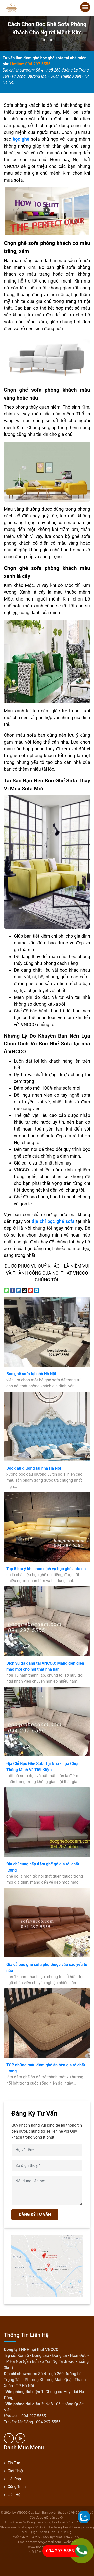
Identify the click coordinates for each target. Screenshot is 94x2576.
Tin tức (47, 39)
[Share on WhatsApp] (6, 1290)
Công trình (17, 2486)
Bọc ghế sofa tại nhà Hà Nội (31, 1373)
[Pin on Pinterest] (30, 1290)
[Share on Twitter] (18, 1290)
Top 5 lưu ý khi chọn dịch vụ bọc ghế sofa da (46, 1568)
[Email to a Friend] (24, 1290)
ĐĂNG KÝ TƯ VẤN (35, 2214)
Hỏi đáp (14, 2479)
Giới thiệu (16, 2470)
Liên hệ (14, 2494)
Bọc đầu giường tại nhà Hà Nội (33, 1468)
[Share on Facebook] (12, 1290)
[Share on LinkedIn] (36, 1290)
